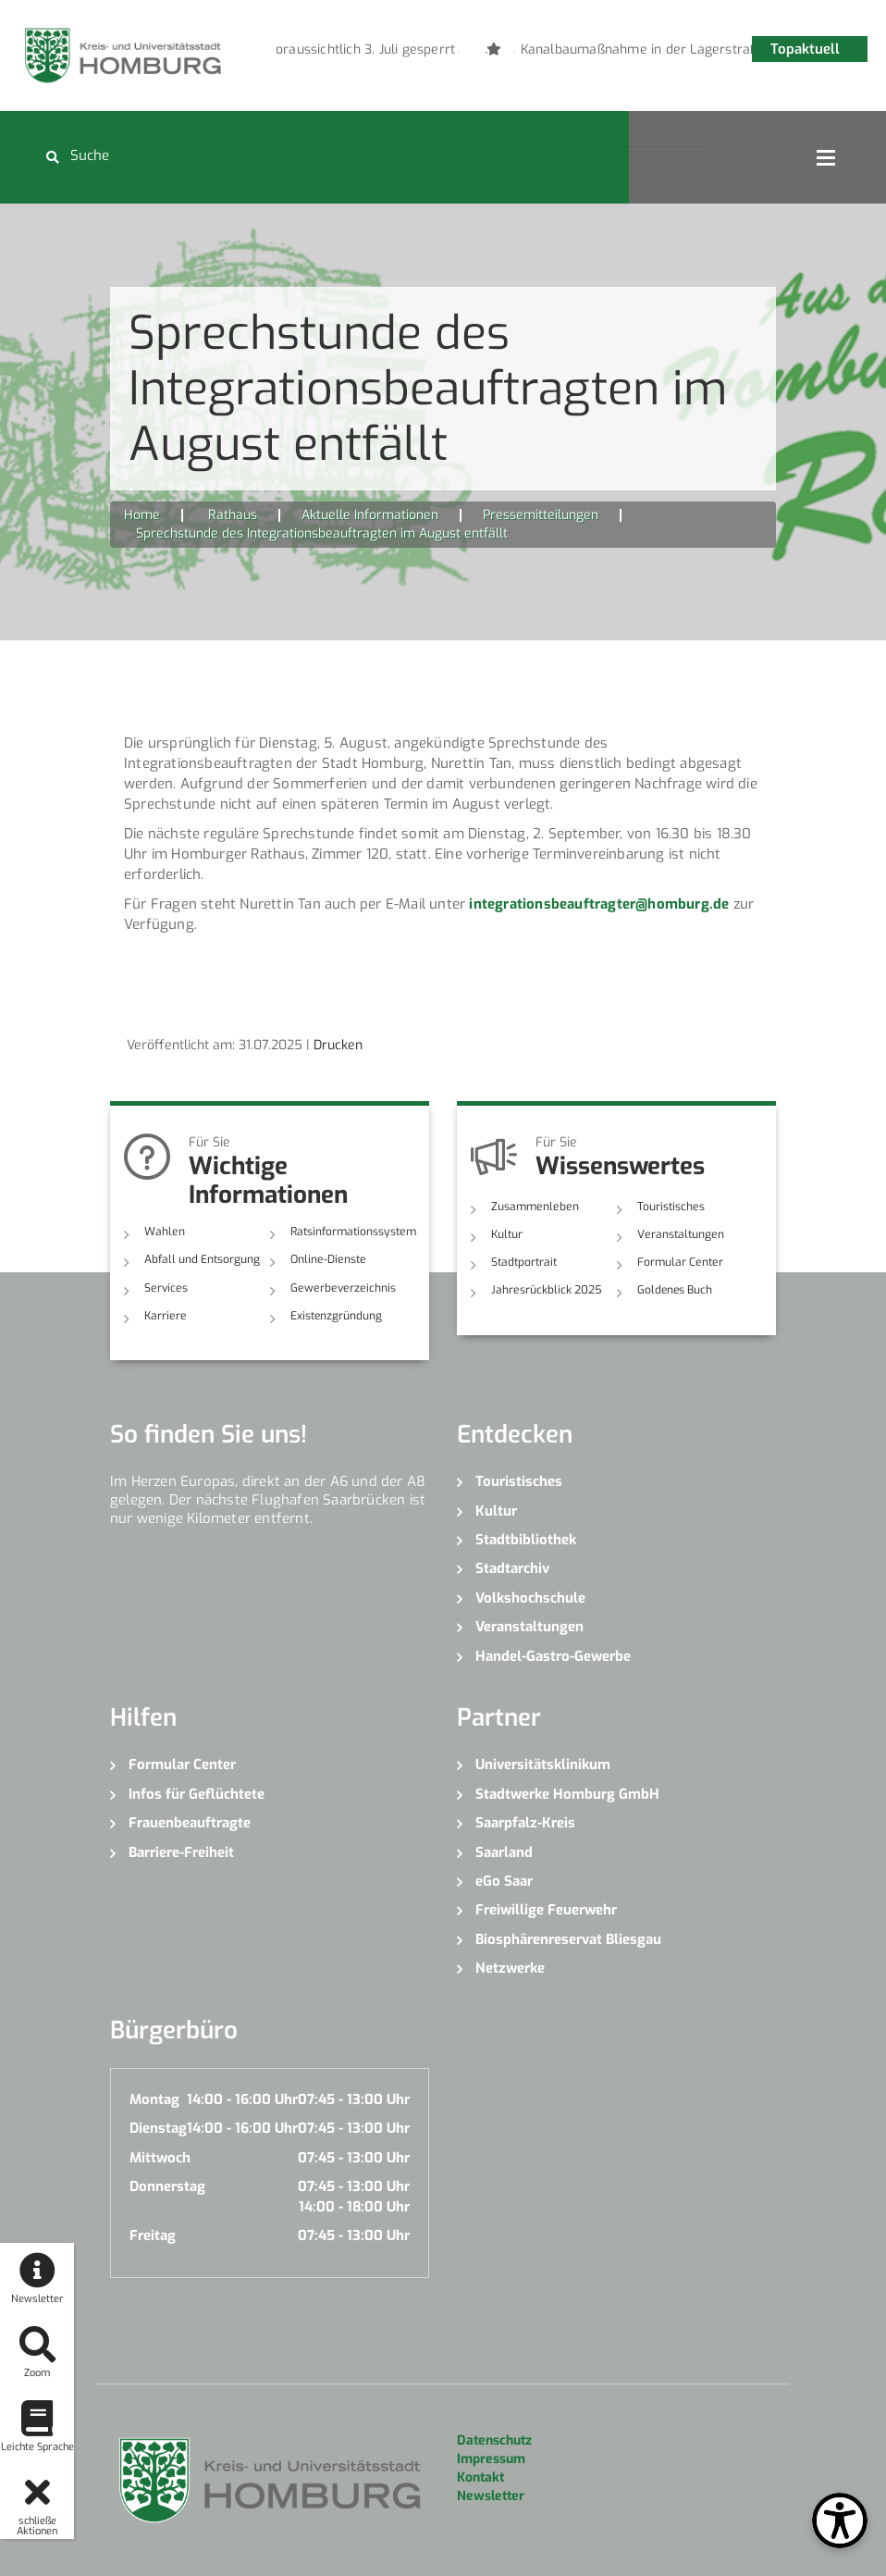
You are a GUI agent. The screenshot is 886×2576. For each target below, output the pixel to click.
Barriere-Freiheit (181, 1851)
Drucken (338, 1045)
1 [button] (458, 52)
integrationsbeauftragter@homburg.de (599, 904)
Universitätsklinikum (542, 1764)
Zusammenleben (533, 1206)
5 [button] (569, 52)
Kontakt (480, 2477)
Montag (154, 2099)
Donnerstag (167, 2186)
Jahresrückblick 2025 (546, 1289)
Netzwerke (510, 1968)
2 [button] (486, 52)
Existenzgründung (336, 1315)
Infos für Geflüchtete (197, 1793)
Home (142, 515)
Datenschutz (494, 2440)
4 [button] (542, 52)
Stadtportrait (524, 1262)
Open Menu (825, 157)
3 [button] (514, 52)
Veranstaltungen (679, 1234)
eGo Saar (504, 1881)
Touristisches (670, 1206)
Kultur (507, 1234)
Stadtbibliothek (525, 1539)
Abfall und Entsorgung (202, 1259)
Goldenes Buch (674, 1289)
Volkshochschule (530, 1598)
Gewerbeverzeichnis (340, 1287)
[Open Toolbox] (840, 2520)
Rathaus (232, 515)
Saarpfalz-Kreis (525, 1823)
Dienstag (158, 2128)
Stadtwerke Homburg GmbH (567, 1793)
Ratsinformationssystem (352, 1231)
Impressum (491, 2459)
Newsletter (490, 2496)
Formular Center (679, 1262)
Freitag (152, 2235)
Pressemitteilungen (540, 515)
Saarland (504, 1851)
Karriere (164, 1315)
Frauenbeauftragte (190, 1823)
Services (165, 1287)
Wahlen (164, 1231)
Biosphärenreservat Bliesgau (568, 1939)
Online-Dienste (326, 1259)
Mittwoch (160, 2157)
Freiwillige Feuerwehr (546, 1910)
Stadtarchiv (512, 1568)
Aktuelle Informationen (369, 515)
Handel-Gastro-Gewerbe (553, 1655)
